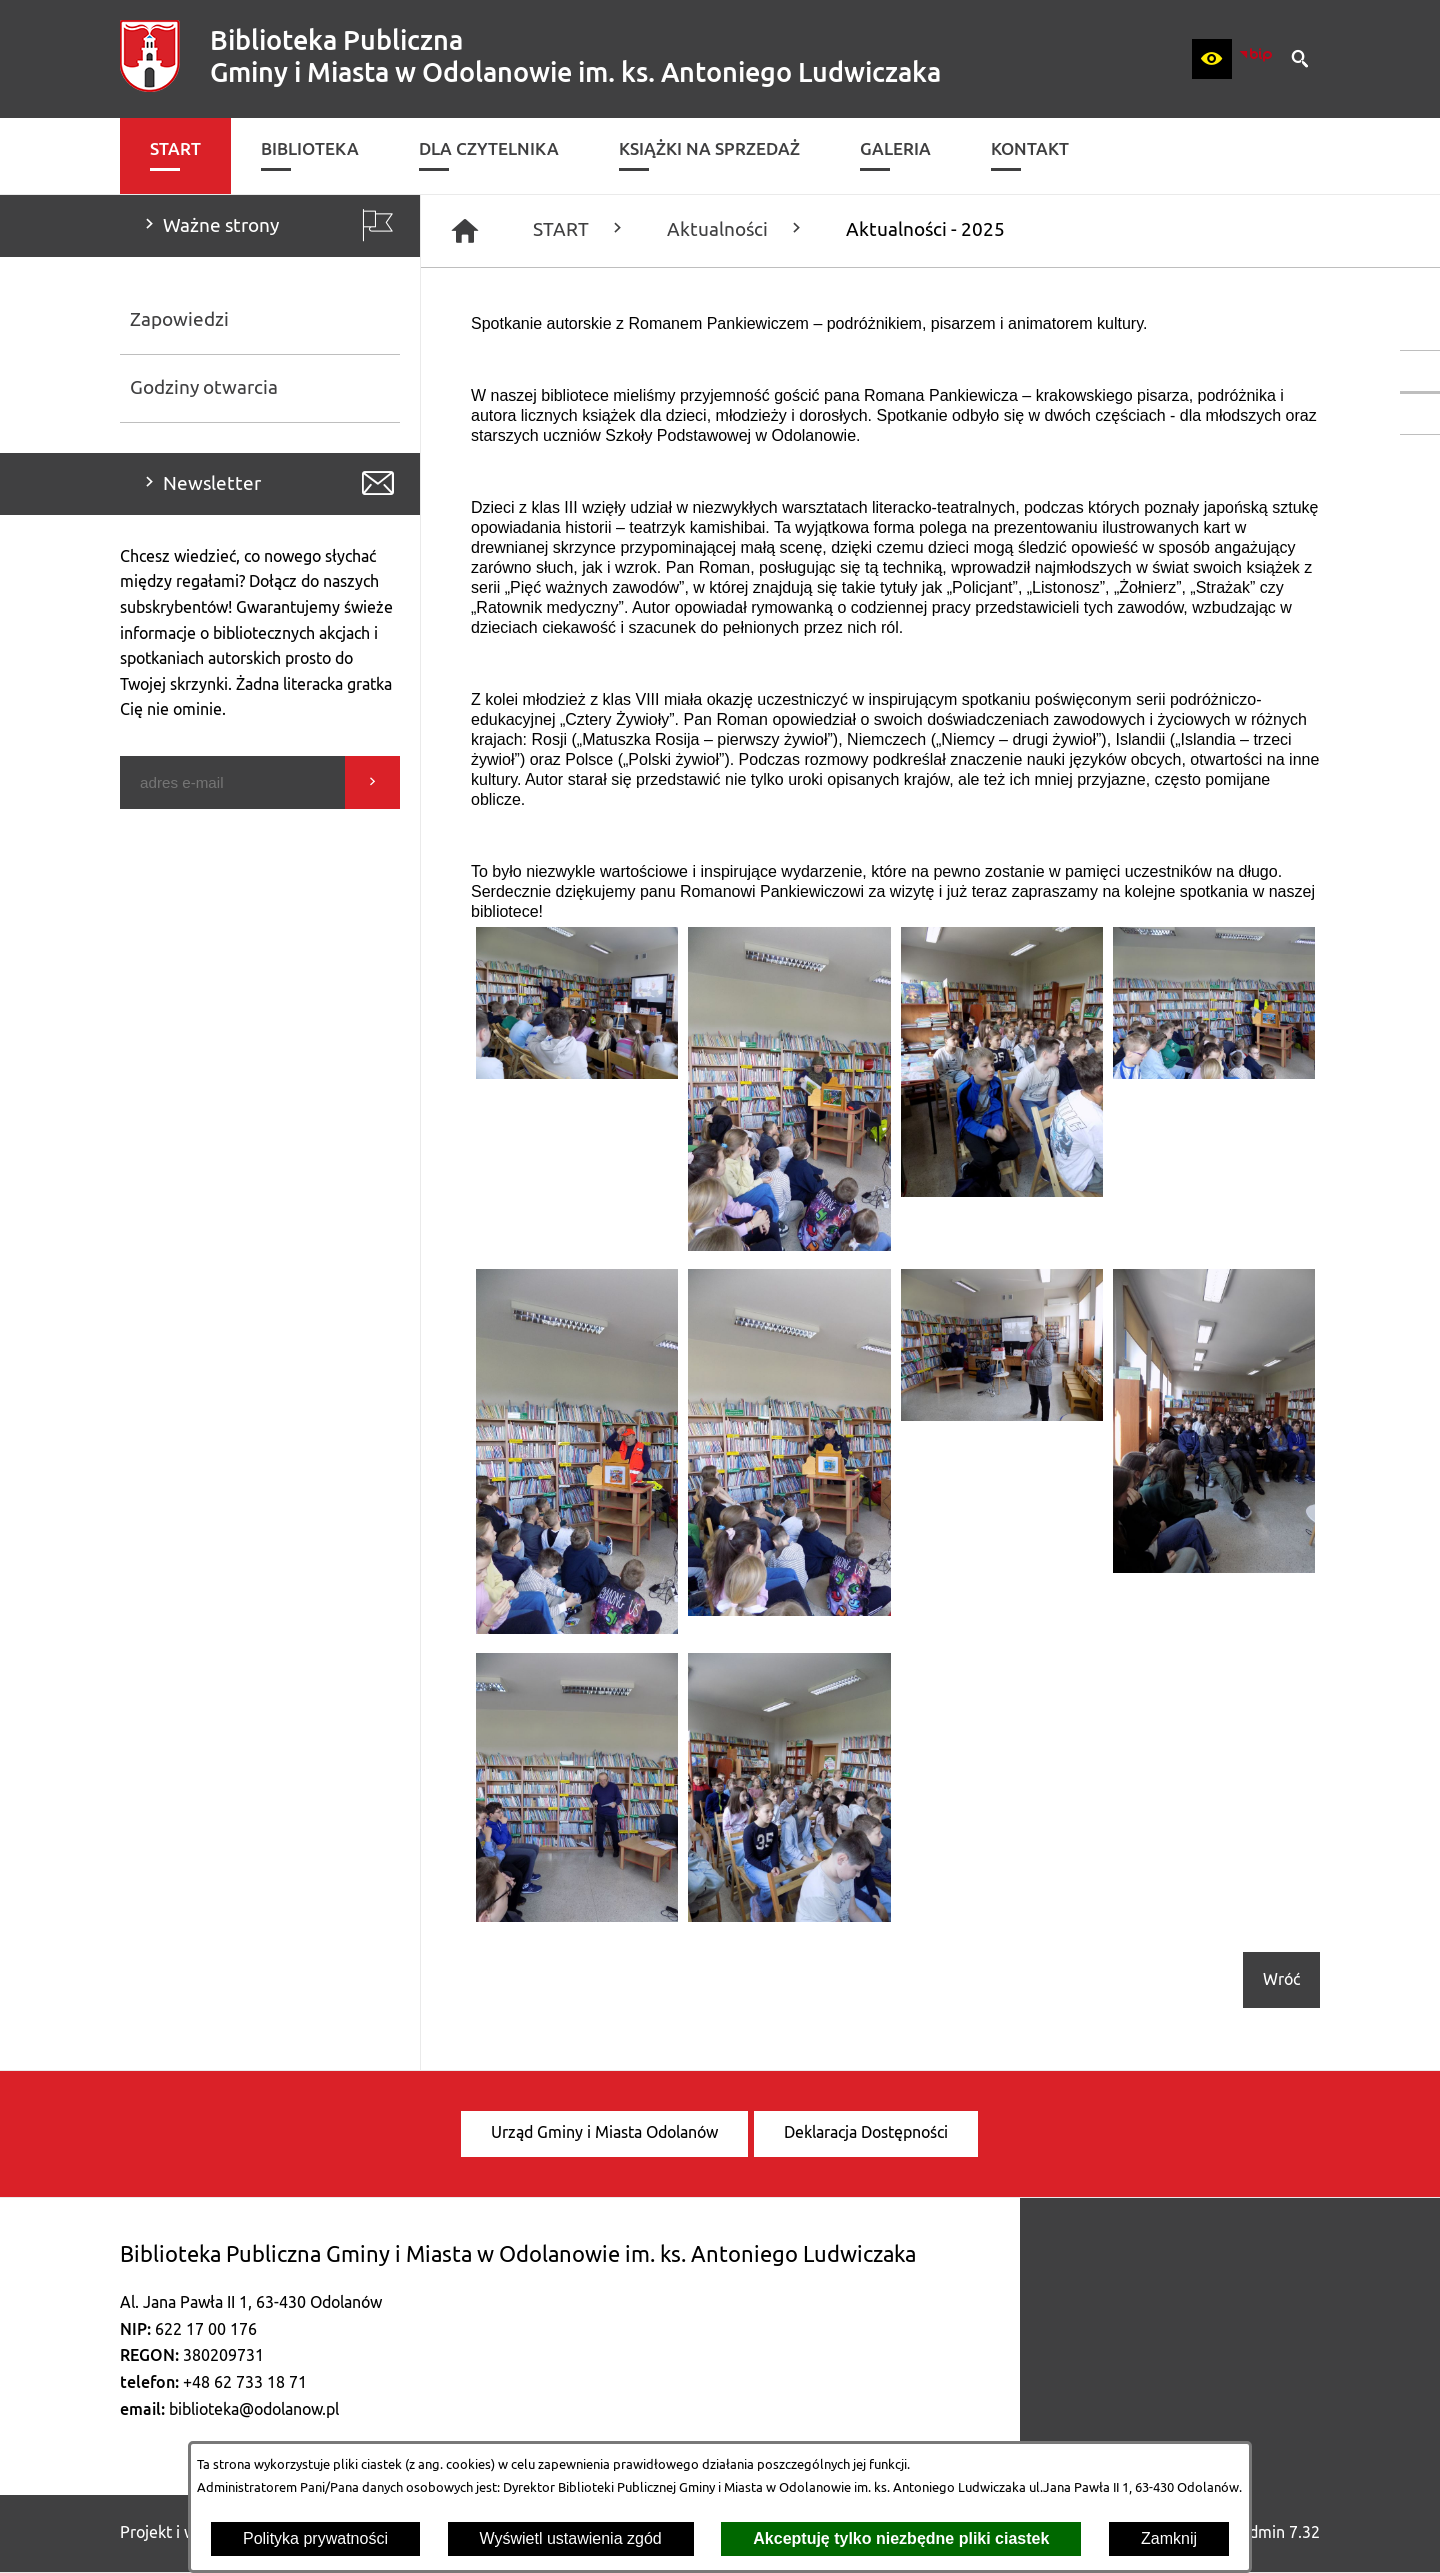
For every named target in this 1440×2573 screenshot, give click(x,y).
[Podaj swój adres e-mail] (232, 782)
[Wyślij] (372, 782)
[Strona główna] (465, 231)
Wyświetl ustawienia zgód (571, 2538)
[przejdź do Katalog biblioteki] (1420, 414)
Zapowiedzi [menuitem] (179, 320)
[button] (1212, 59)
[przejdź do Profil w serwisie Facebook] (1420, 371)
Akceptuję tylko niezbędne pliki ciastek (901, 2538)
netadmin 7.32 (1268, 2533)
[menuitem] (175, 156)
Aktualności (736, 230)
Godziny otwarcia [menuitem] (204, 388)
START (580, 230)
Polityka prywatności (315, 2538)
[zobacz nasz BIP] (1256, 59)
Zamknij (1169, 2538)
